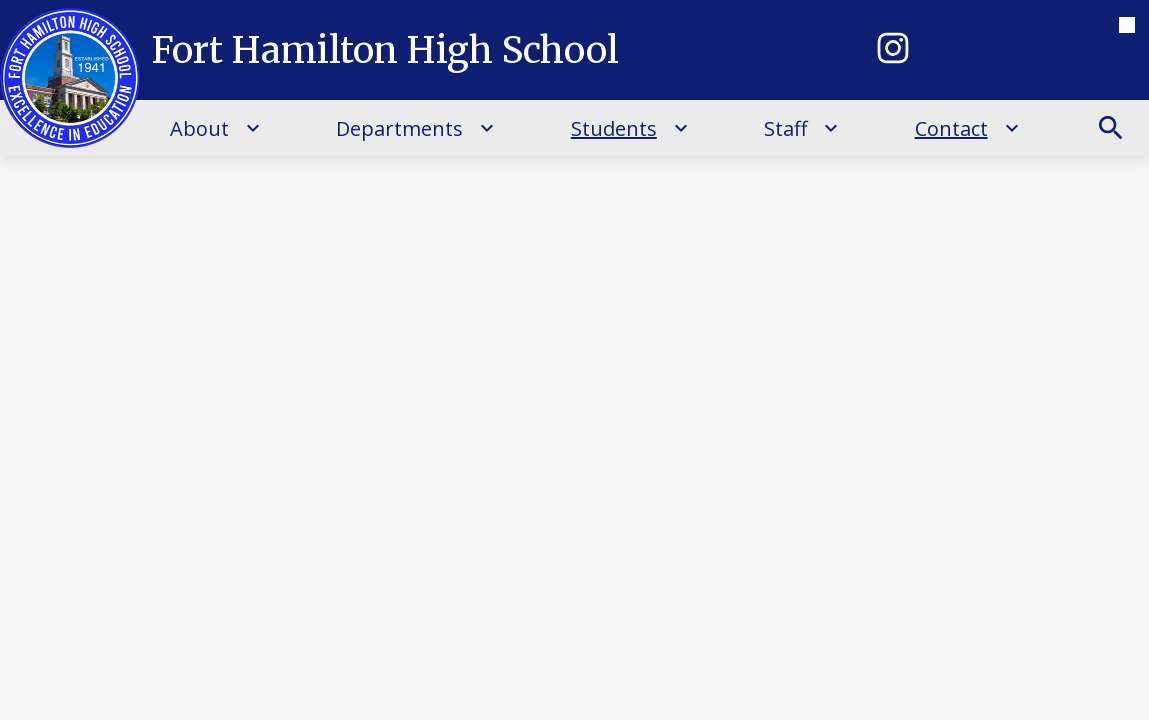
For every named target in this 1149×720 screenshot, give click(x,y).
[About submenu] (215, 128)
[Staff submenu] (801, 128)
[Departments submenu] (415, 128)
